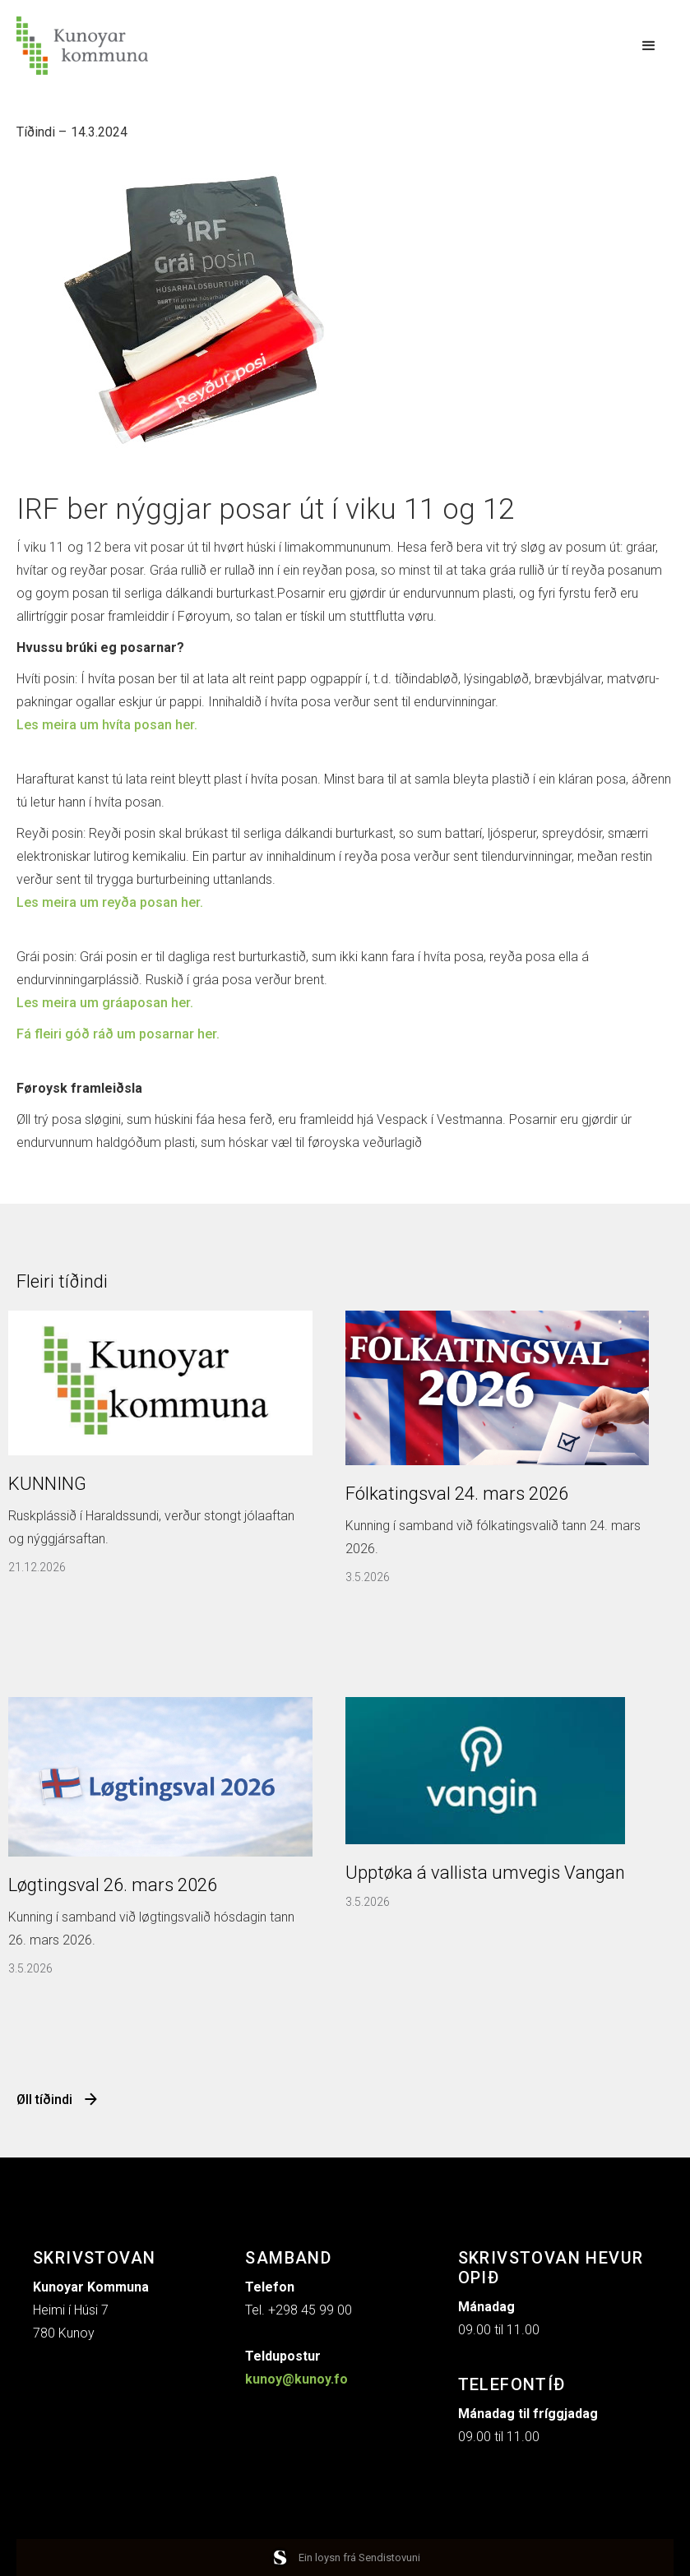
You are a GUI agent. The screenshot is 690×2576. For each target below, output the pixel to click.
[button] (649, 46)
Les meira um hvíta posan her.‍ (106, 725)
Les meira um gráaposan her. (104, 1003)
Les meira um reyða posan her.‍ (109, 902)
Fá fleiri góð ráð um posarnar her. (118, 1034)
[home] (82, 45)
